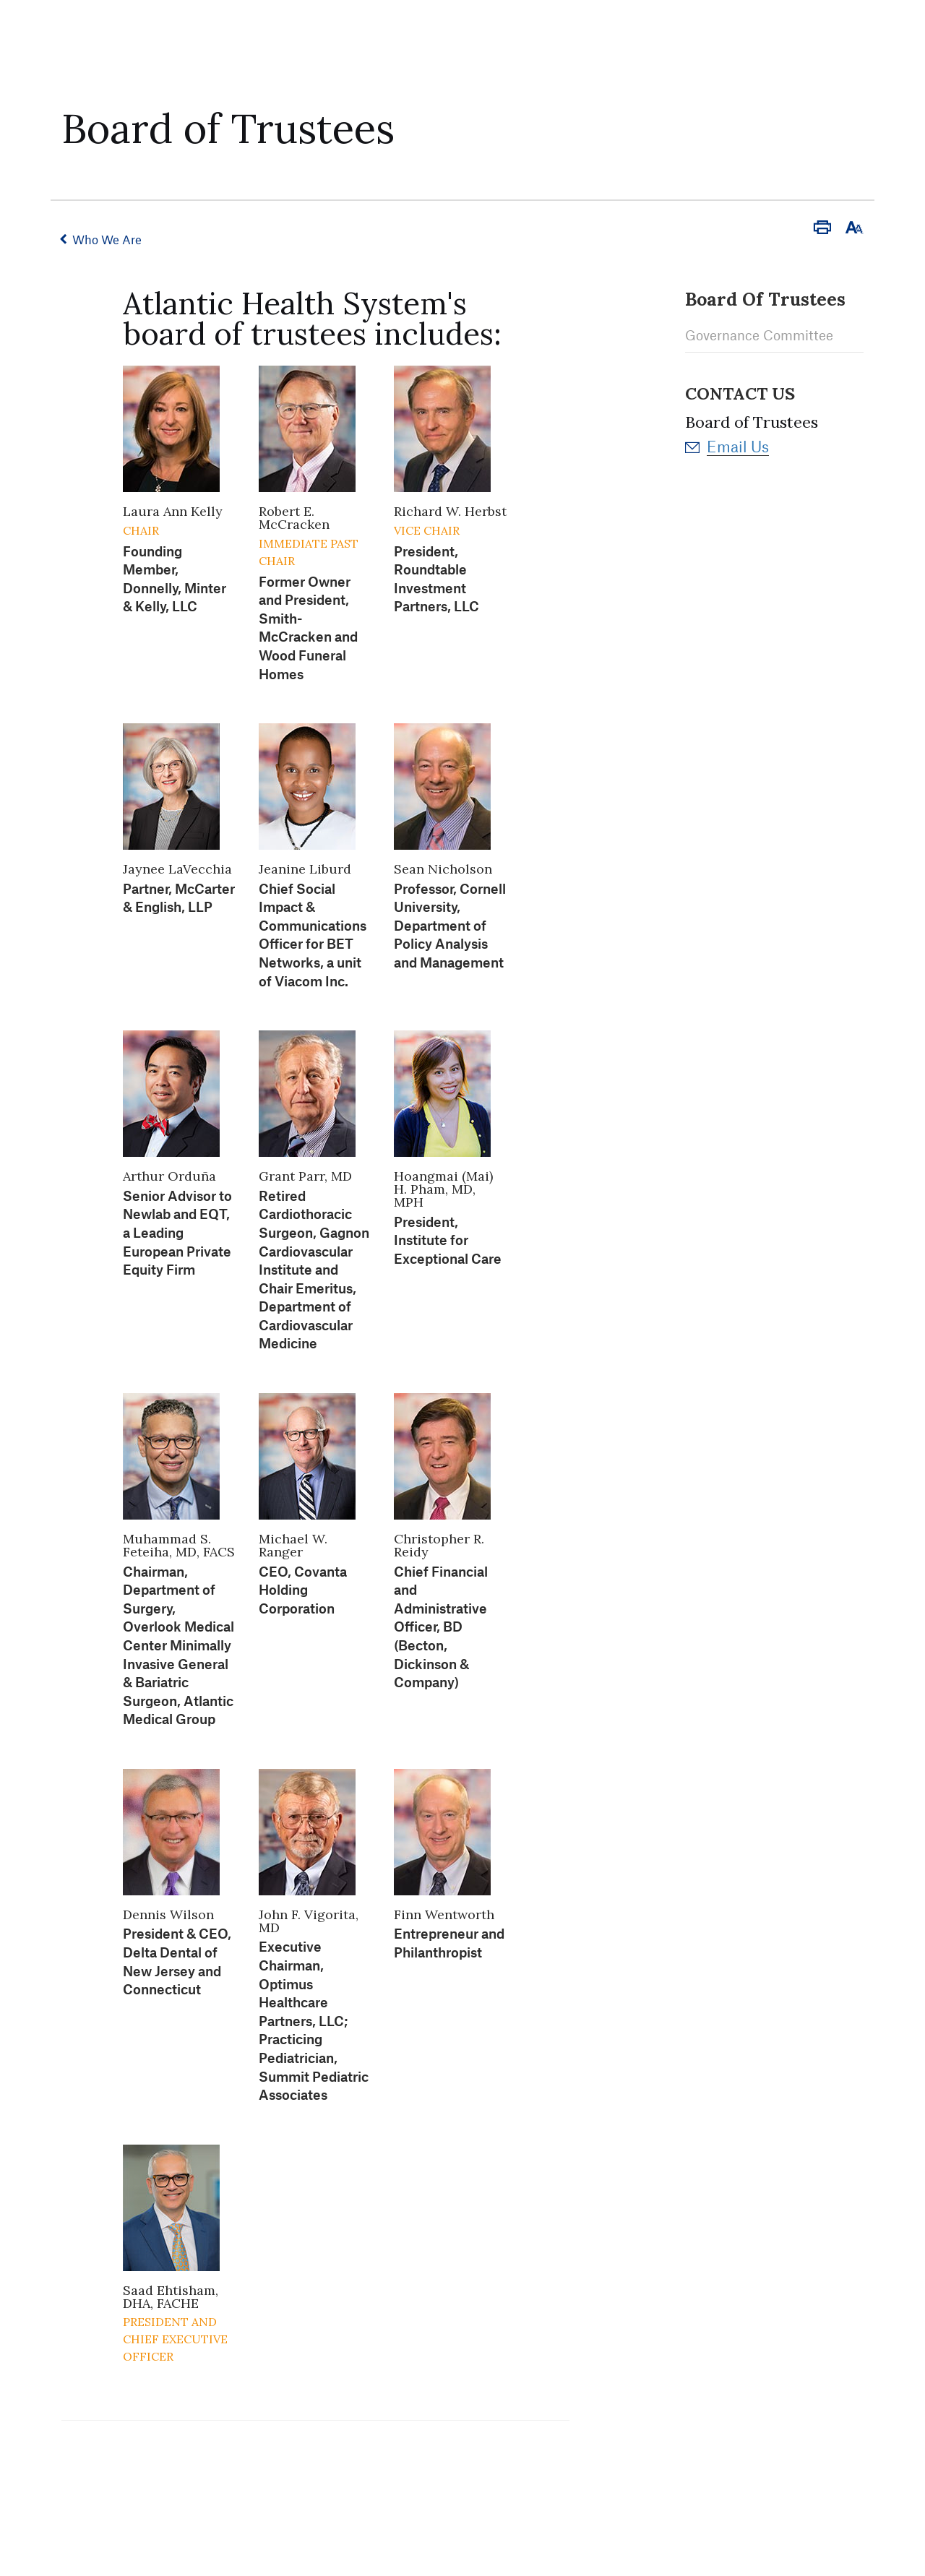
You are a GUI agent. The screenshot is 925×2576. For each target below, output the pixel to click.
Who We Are (108, 239)
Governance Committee (759, 335)
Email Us (738, 445)
